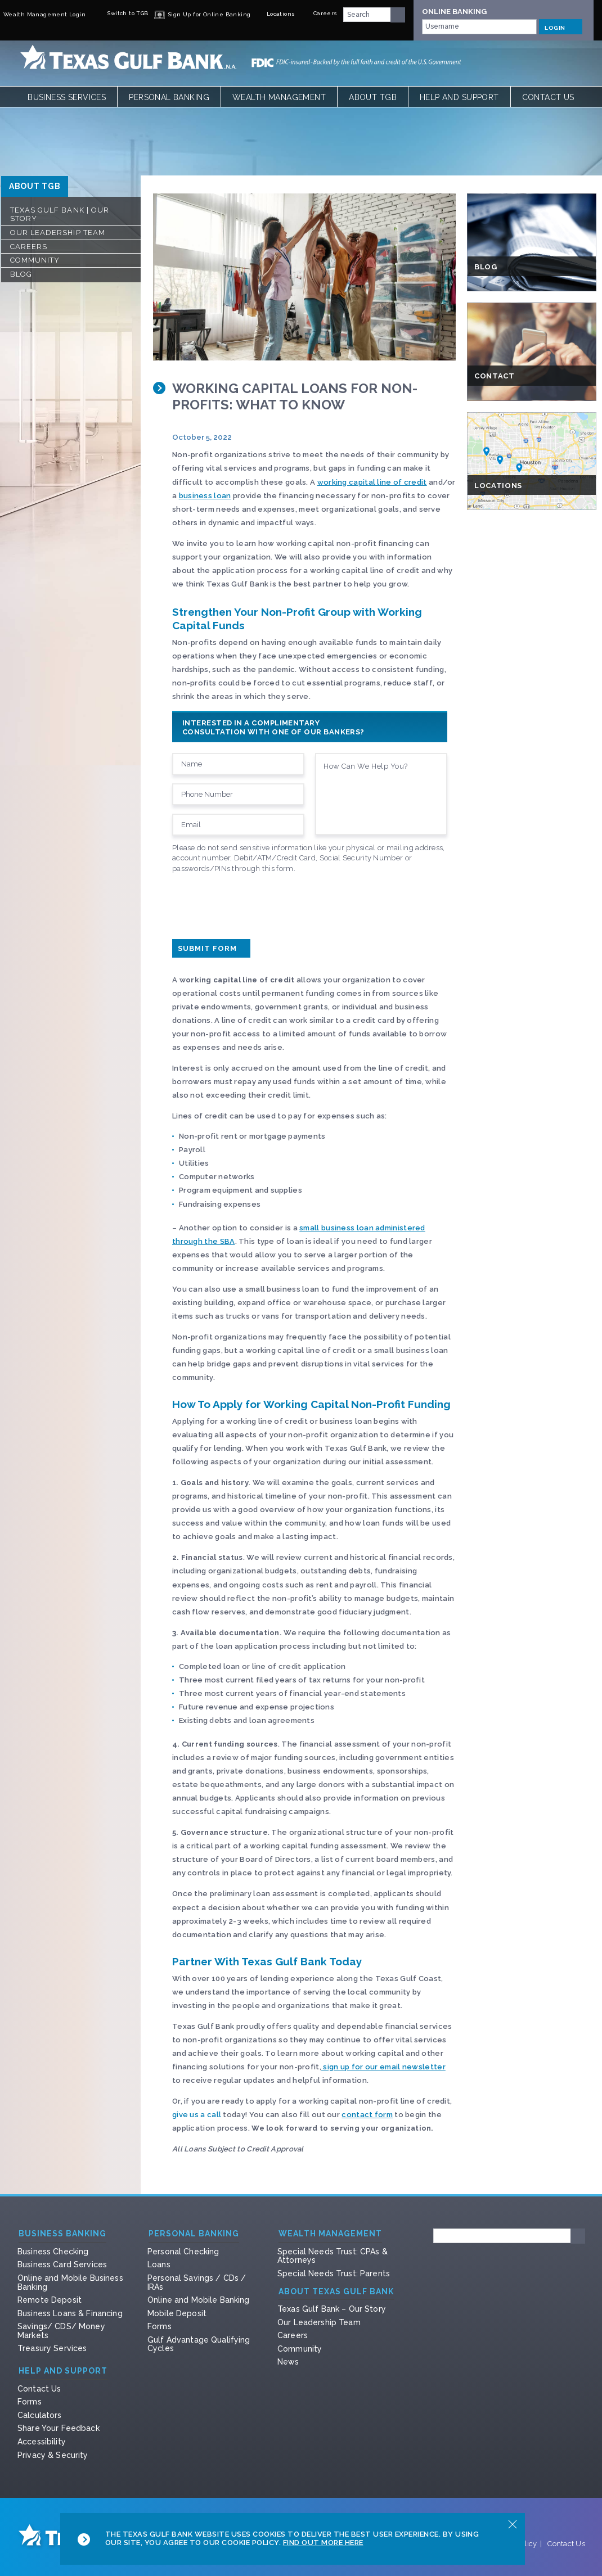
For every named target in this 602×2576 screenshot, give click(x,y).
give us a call (196, 2114)
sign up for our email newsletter (383, 2067)
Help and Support (459, 97)
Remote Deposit (49, 2299)
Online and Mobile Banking (198, 2299)
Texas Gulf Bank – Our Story (331, 2308)
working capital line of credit (372, 482)
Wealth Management (279, 97)
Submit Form (211, 948)
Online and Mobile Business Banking (70, 2282)
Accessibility (41, 2441)
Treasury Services (52, 2348)
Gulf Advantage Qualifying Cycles (198, 2344)
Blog (21, 274)
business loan (205, 495)
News (288, 2361)
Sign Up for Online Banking (202, 14)
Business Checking (52, 2251)
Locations (275, 14)
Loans (158, 2264)
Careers (318, 13)
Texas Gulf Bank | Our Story (59, 214)
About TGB (373, 97)
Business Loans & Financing (70, 2313)
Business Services (67, 97)
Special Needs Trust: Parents (333, 2273)
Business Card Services (62, 2264)
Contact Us (548, 97)
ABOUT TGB (34, 186)
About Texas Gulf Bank (336, 2292)
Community (35, 260)
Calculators (39, 2415)
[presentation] (257, 904)
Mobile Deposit (176, 2313)
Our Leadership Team (57, 232)
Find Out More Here (323, 2542)
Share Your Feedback (58, 2428)
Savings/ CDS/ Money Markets (61, 2331)
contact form (367, 2114)
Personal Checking (183, 2251)
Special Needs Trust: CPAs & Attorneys (332, 2256)
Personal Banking (169, 97)
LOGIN (561, 26)
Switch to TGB (120, 13)
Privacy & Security (52, 2455)
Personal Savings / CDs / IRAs (196, 2282)
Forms (159, 2326)
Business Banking (62, 2234)
